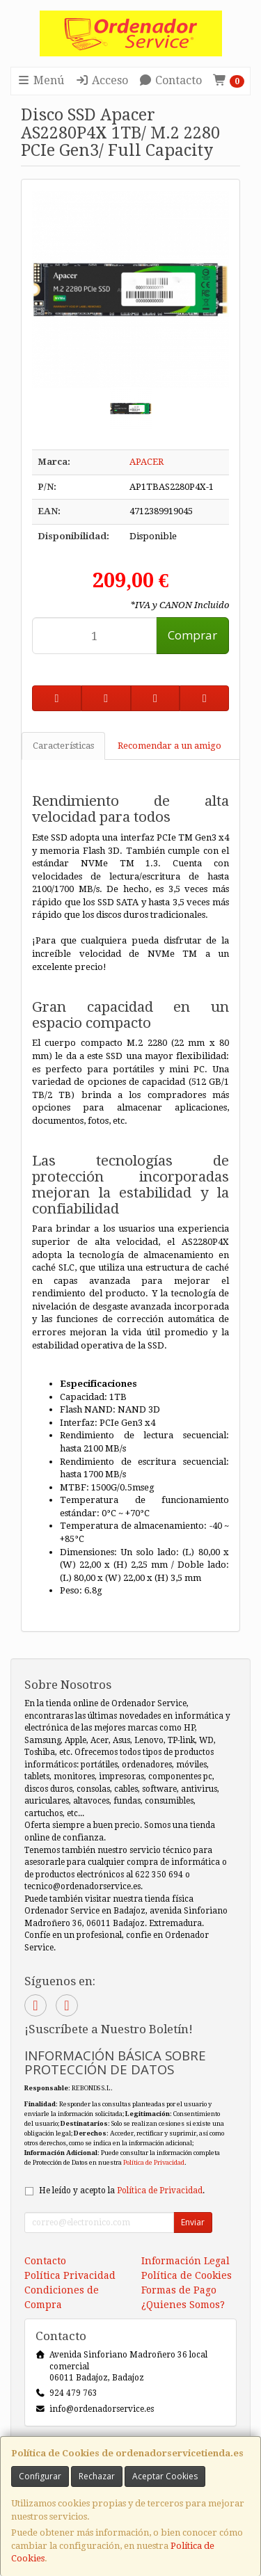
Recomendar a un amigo (169, 745)
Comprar (192, 635)
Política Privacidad (70, 2275)
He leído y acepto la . (122, 2190)
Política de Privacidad (153, 2162)
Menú (40, 80)
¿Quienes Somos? (183, 2304)
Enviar (193, 2222)
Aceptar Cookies (165, 2476)
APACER (146, 461)
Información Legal (185, 2260)
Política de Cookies (186, 2275)
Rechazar (97, 2476)
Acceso (101, 80)
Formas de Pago (178, 2290)
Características (63, 745)
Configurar (40, 2476)
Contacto (170, 80)
